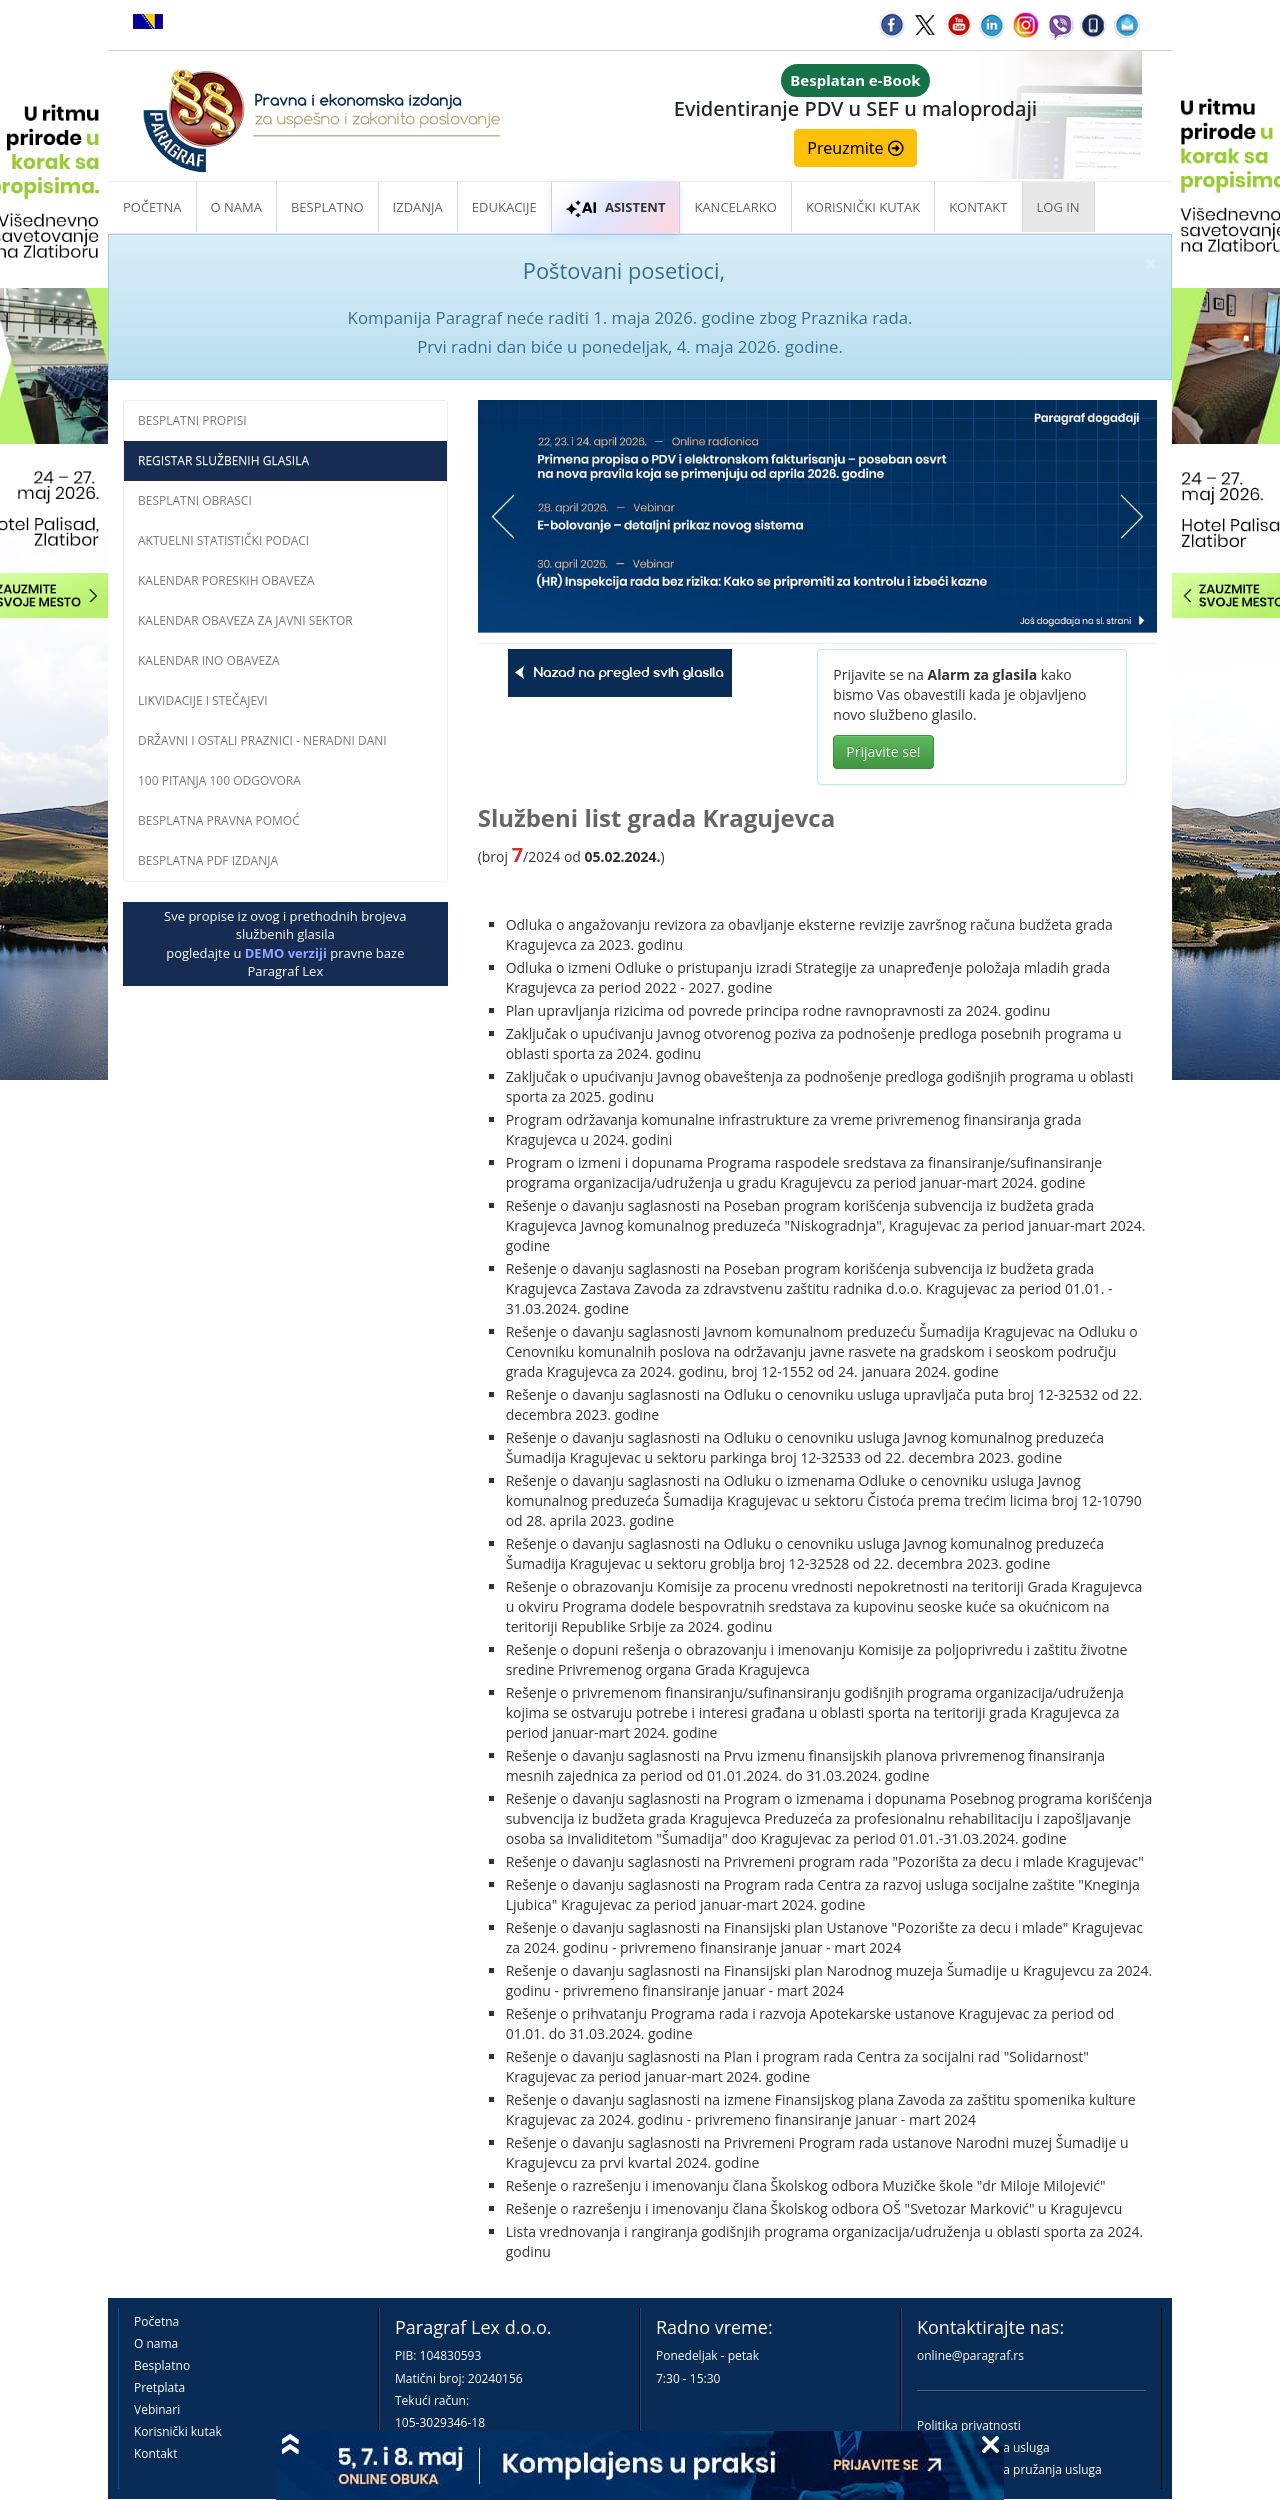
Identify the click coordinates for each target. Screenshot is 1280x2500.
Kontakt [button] (978, 207)
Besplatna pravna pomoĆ (219, 820)
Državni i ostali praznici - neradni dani (262, 740)
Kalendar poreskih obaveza (226, 580)
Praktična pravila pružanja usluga (1009, 2469)
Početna (152, 207)
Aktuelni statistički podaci (223, 540)
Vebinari (157, 2409)
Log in (1058, 207)
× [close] (1151, 263)
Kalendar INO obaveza (209, 660)
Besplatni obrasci (195, 500)
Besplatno (327, 207)
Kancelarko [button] (735, 207)
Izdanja (418, 207)
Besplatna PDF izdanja (208, 860)
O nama (236, 207)
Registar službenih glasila (223, 460)
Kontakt (155, 2453)
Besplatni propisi (192, 420)
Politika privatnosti (969, 2425)
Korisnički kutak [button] (863, 207)
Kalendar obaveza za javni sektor (245, 620)
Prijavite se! (883, 751)
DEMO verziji (286, 953)
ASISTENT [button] (616, 207)
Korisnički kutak (178, 2431)
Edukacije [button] (504, 207)
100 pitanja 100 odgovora (219, 780)
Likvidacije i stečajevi (203, 700)
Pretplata (159, 2387)
